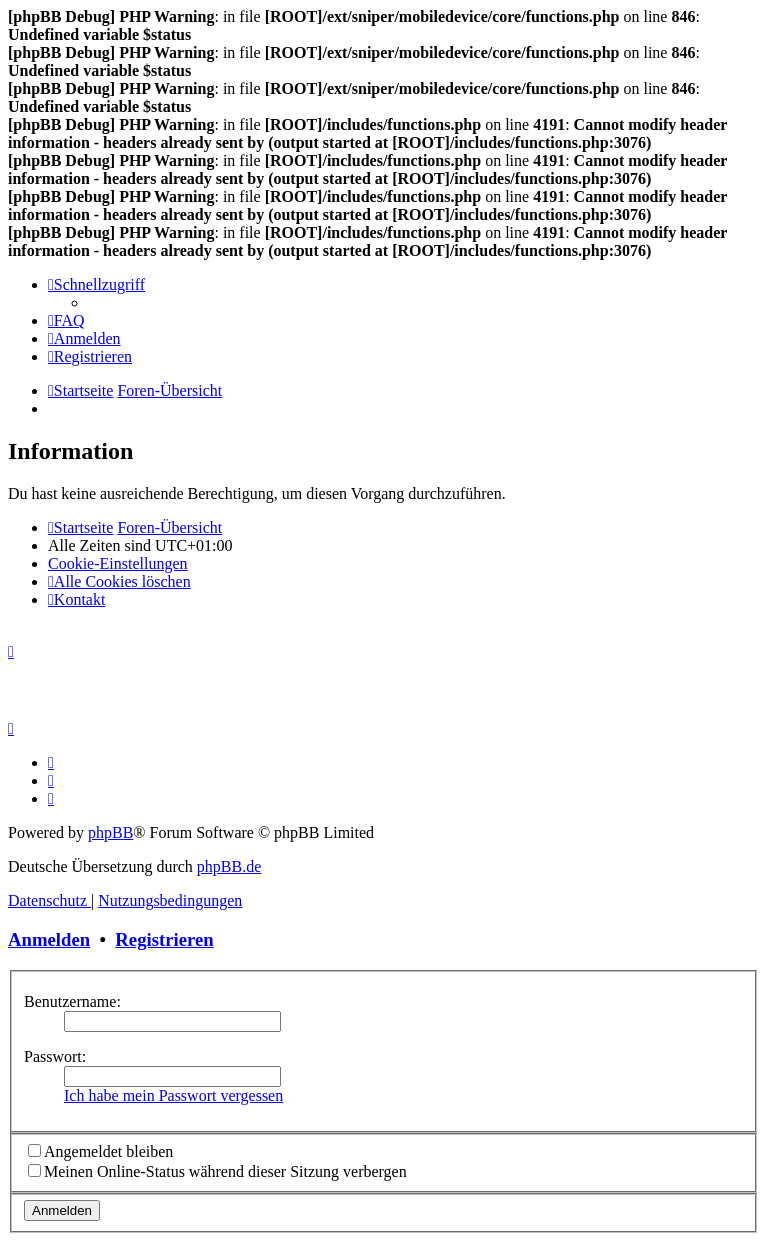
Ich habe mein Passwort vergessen (173, 1095)
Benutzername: (72, 1001)
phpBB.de (229, 866)
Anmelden (49, 939)
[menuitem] (66, 320)
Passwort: (55, 1056)
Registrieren (164, 939)
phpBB (110, 832)
